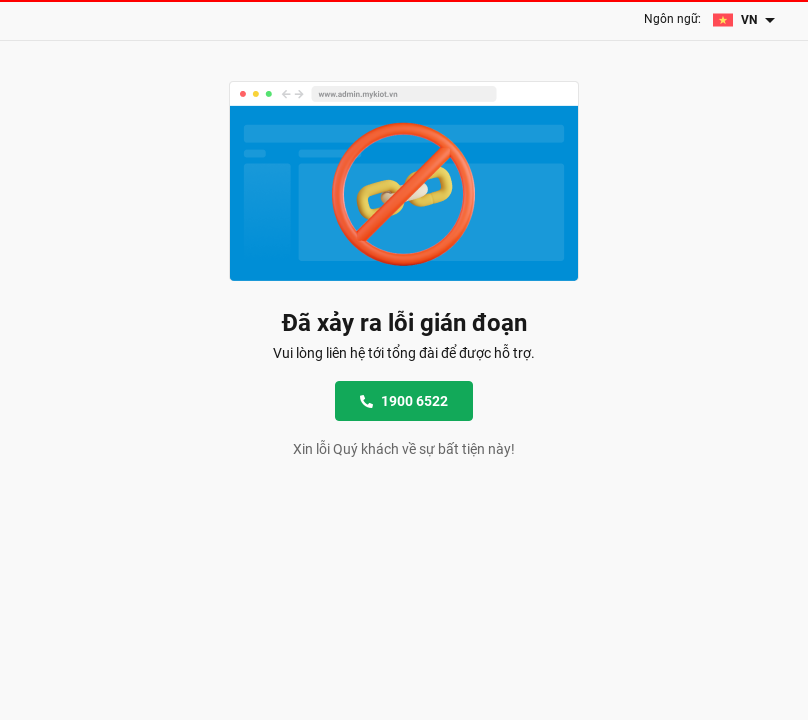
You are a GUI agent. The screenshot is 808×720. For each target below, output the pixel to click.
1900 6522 (404, 401)
